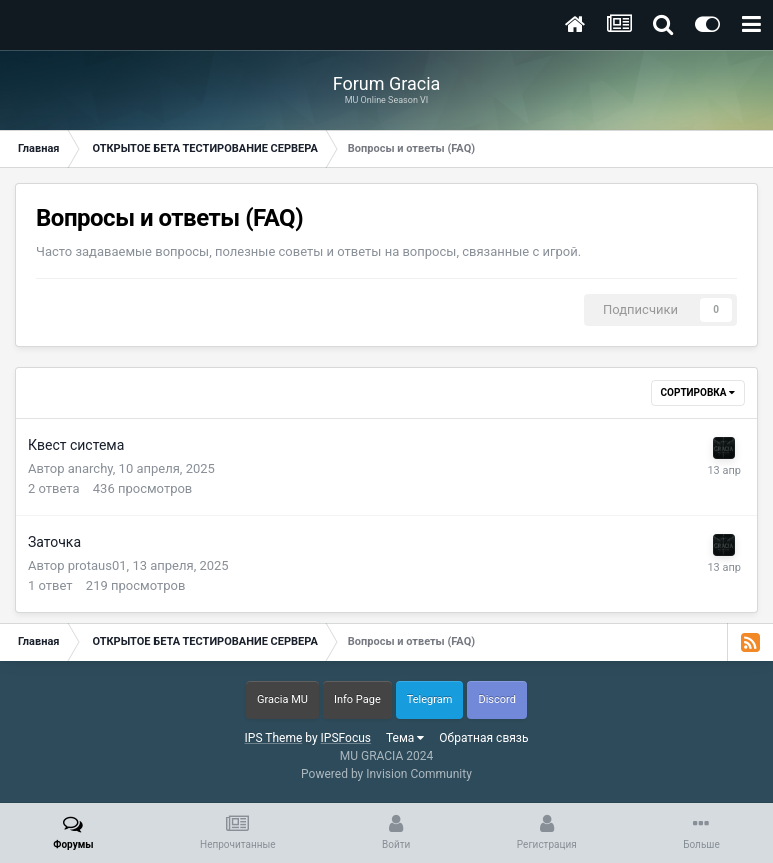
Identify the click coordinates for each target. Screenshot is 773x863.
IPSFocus (346, 738)
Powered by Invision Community (386, 774)
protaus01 (97, 565)
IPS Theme (274, 738)
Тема (405, 738)
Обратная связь (483, 738)
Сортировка (698, 392)
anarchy (90, 468)
